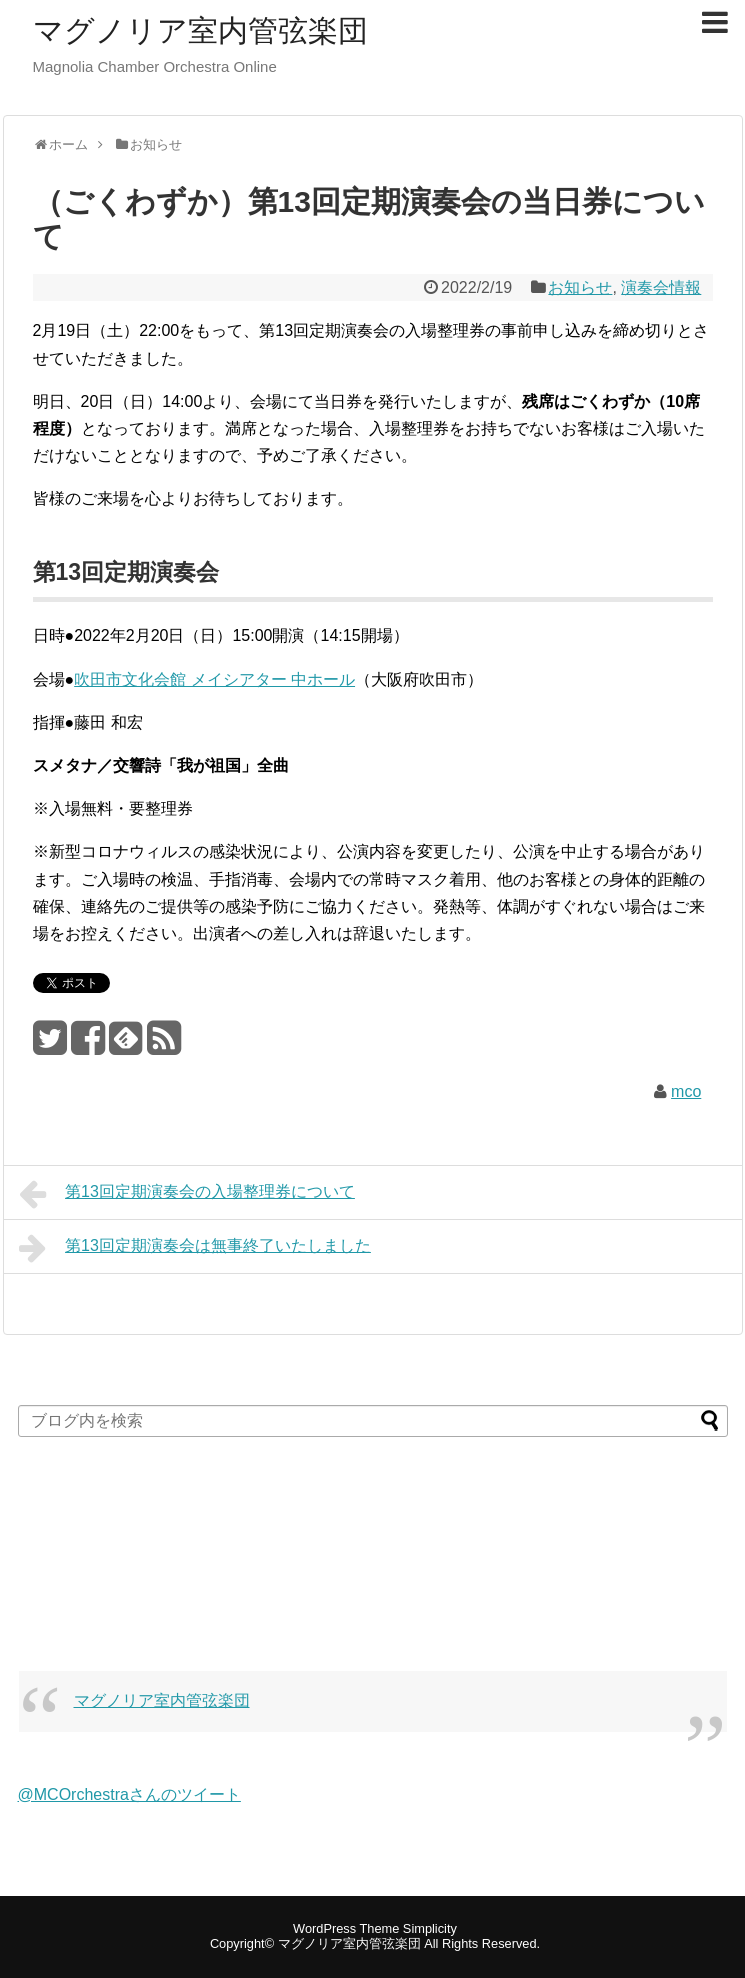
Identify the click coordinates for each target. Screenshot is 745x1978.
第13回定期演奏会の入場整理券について (187, 1194)
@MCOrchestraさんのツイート (129, 1794)
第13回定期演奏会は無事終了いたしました (195, 1248)
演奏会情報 (661, 287)
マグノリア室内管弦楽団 (200, 30)
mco (686, 1091)
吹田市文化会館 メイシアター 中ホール (214, 679)
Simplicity (430, 1928)
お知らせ (580, 287)
